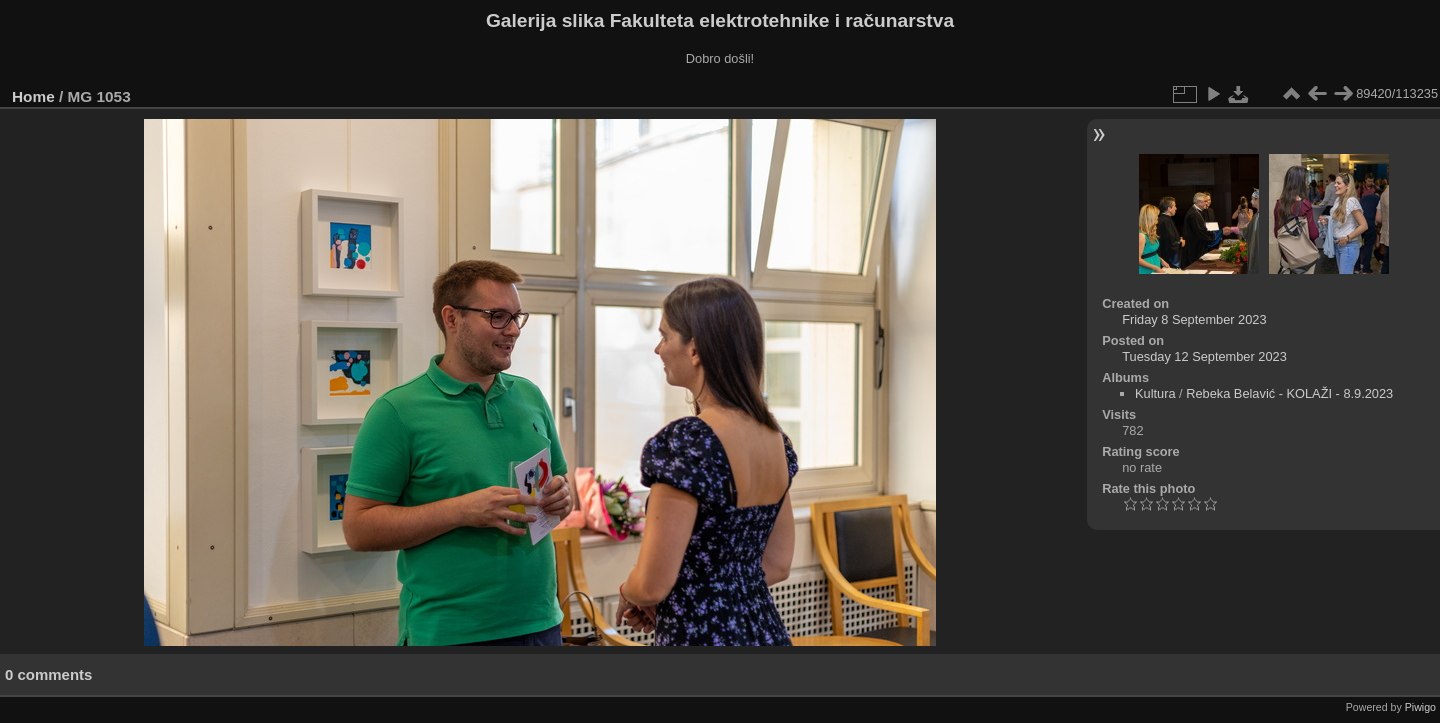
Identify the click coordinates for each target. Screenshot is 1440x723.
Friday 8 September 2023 (1194, 319)
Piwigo (1420, 707)
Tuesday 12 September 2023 (1204, 356)
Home (33, 96)
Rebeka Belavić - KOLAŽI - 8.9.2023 (1289, 393)
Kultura (1155, 393)
